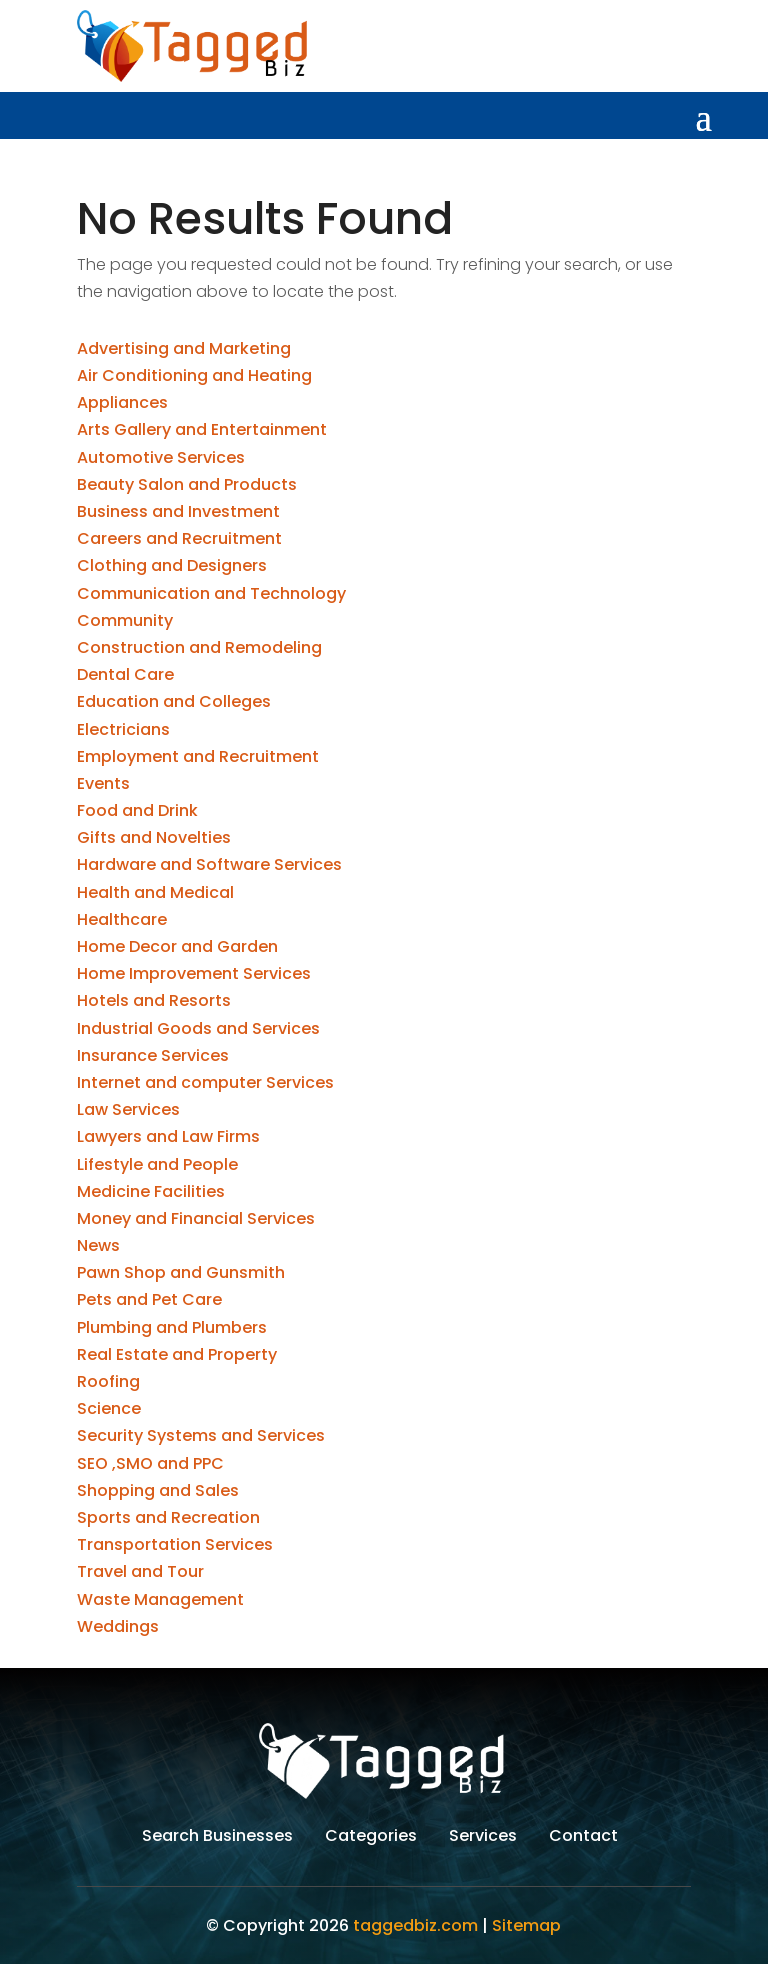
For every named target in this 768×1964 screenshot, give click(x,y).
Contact (583, 1838)
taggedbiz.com (415, 1925)
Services (483, 1838)
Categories (371, 1838)
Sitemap (526, 1925)
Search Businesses (217, 1838)
